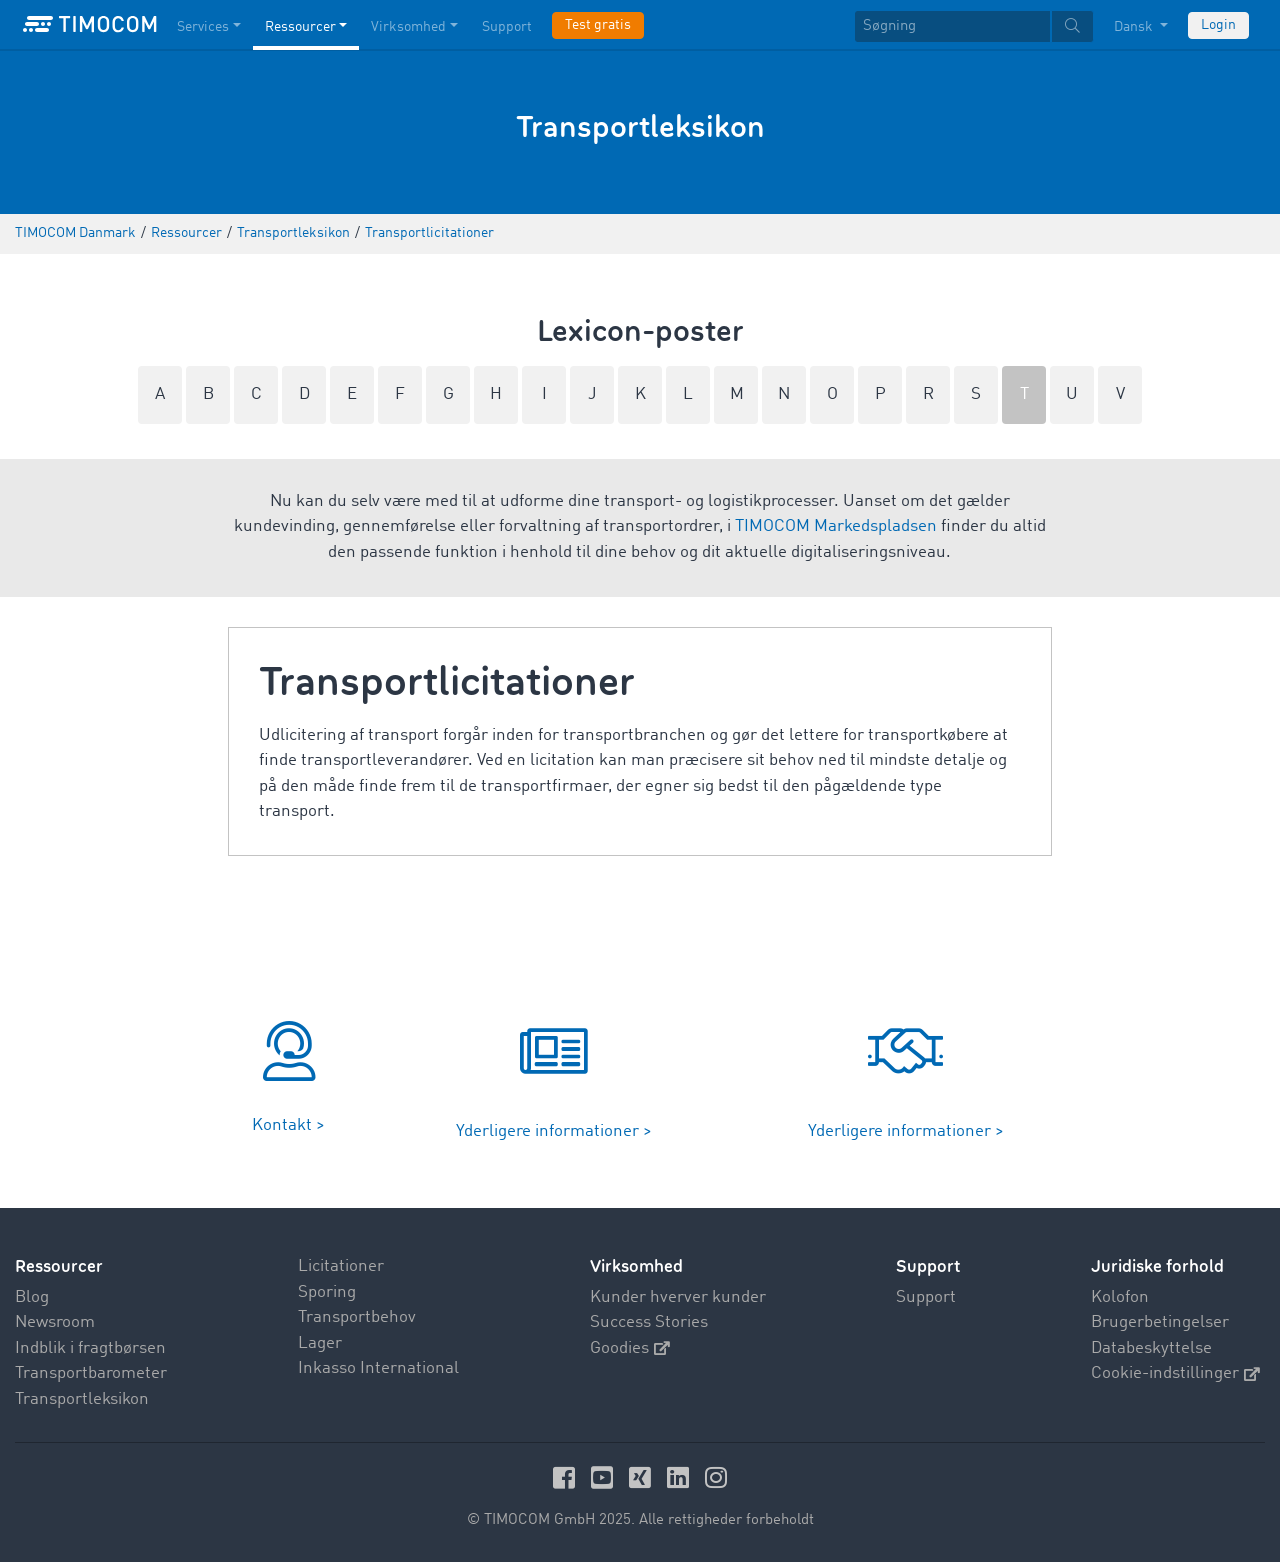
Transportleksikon (82, 1399)
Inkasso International (378, 1368)
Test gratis (598, 25)
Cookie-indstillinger (1175, 1373)
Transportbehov (357, 1317)
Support (926, 1297)
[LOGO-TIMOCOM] (90, 25)
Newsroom (55, 1322)
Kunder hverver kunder (678, 1297)
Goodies (630, 1348)
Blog (32, 1297)
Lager (320, 1343)
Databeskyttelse (1151, 1348)
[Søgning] (952, 26)
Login (1218, 25)
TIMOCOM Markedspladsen (836, 526)
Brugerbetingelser (1160, 1322)
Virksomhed (636, 1266)
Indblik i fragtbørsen (90, 1348)
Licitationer (341, 1266)
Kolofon (1120, 1297)
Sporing (327, 1292)
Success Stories (649, 1322)
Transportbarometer (91, 1373)
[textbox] (974, 26)
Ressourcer (59, 1266)
